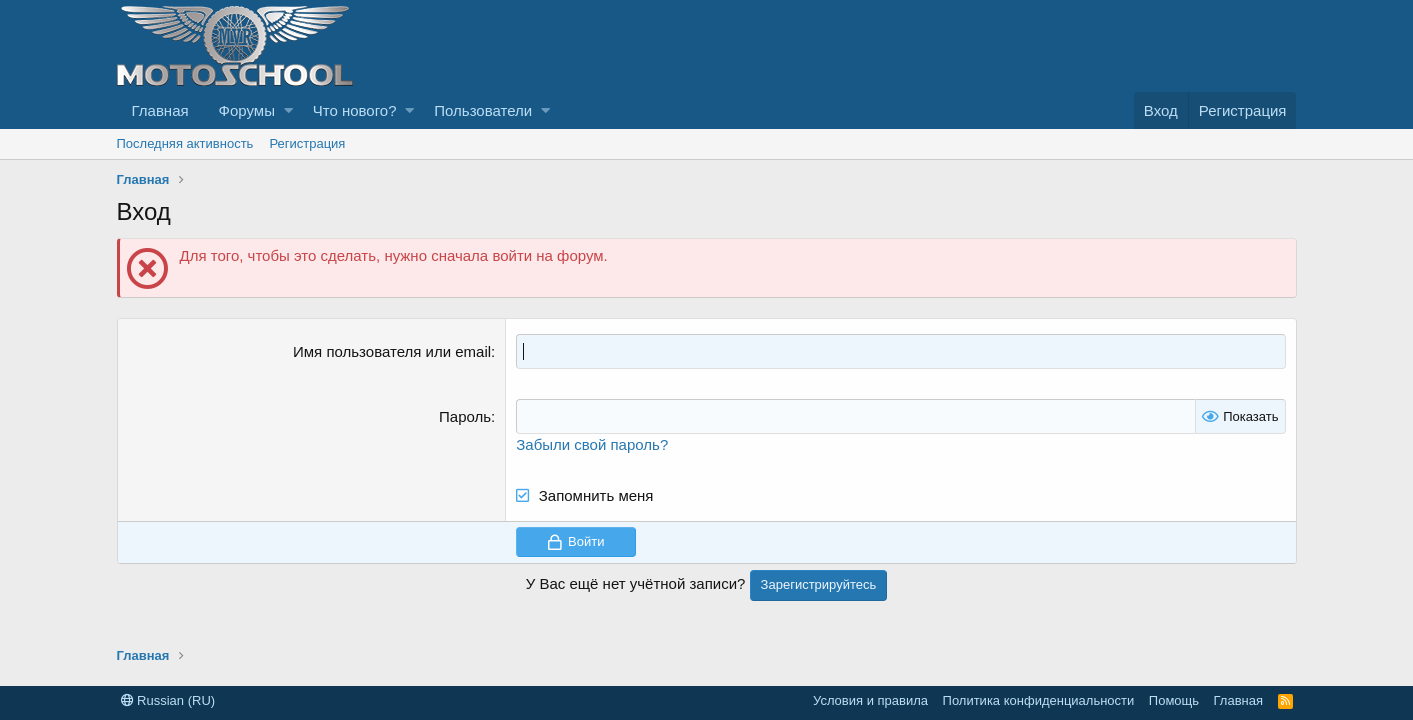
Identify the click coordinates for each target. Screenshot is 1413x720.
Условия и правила (870, 700)
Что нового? (355, 110)
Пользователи (483, 110)
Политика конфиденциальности (1039, 700)
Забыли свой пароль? (592, 444)
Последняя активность (185, 143)
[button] (288, 110)
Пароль (465, 416)
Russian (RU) (168, 700)
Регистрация (307, 143)
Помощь (1174, 700)
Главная (160, 110)
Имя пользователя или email (392, 351)
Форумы (247, 110)
